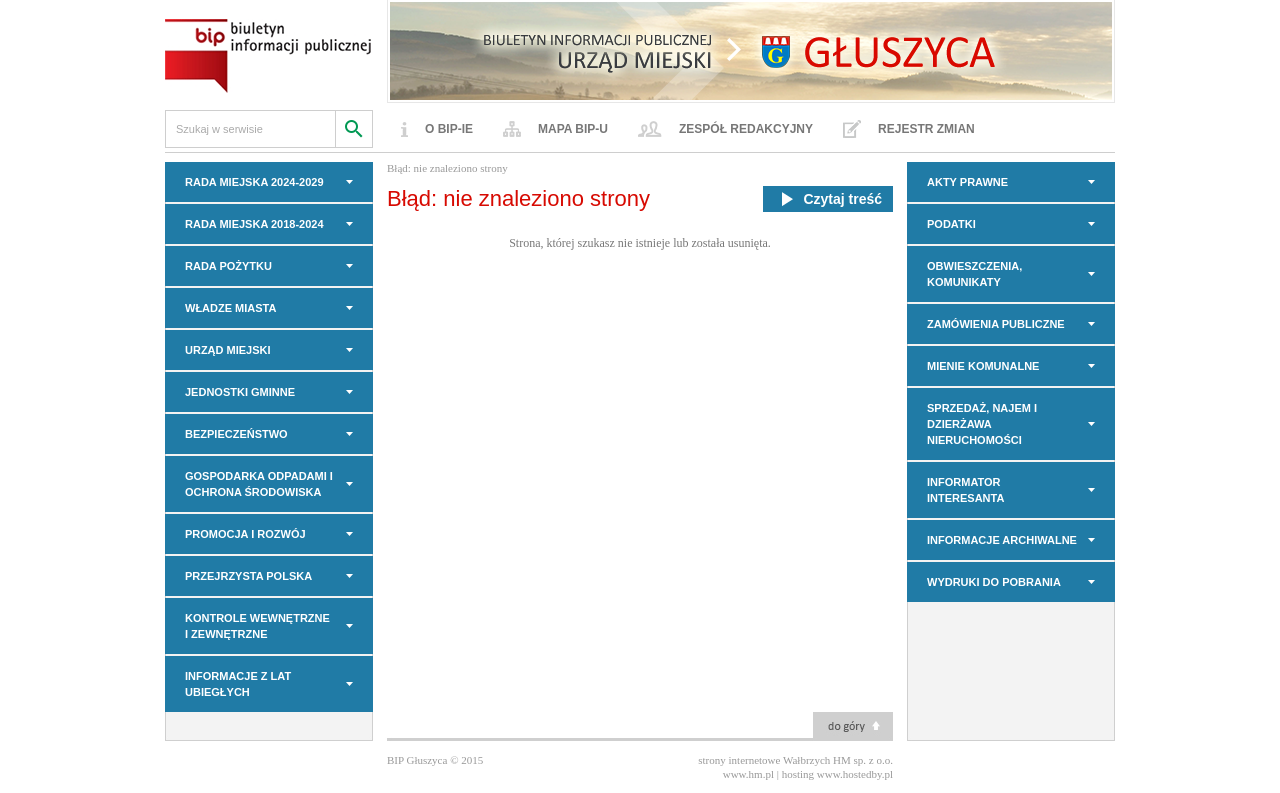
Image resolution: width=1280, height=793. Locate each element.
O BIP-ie (449, 129)
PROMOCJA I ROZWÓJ (245, 534)
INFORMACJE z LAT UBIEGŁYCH (238, 684)
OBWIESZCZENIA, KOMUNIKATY (974, 274)
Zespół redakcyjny (746, 129)
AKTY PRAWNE (967, 182)
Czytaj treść (828, 199)
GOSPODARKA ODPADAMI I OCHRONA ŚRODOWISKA (259, 484)
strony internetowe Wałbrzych (764, 760)
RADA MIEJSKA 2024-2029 (254, 182)
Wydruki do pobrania (994, 582)
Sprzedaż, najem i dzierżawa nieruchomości (982, 424)
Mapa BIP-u (573, 129)
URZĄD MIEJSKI (228, 350)
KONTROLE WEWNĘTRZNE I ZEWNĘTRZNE (257, 626)
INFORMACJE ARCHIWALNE (1002, 540)
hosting (798, 774)
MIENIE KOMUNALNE (983, 366)
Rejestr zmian (926, 129)
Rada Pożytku (228, 266)
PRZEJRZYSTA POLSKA (248, 576)
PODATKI (951, 224)
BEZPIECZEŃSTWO (236, 434)
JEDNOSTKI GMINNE (240, 392)
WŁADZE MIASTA (230, 308)
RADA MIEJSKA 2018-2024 (254, 224)
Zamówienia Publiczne (996, 324)
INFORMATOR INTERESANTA (965, 490)
